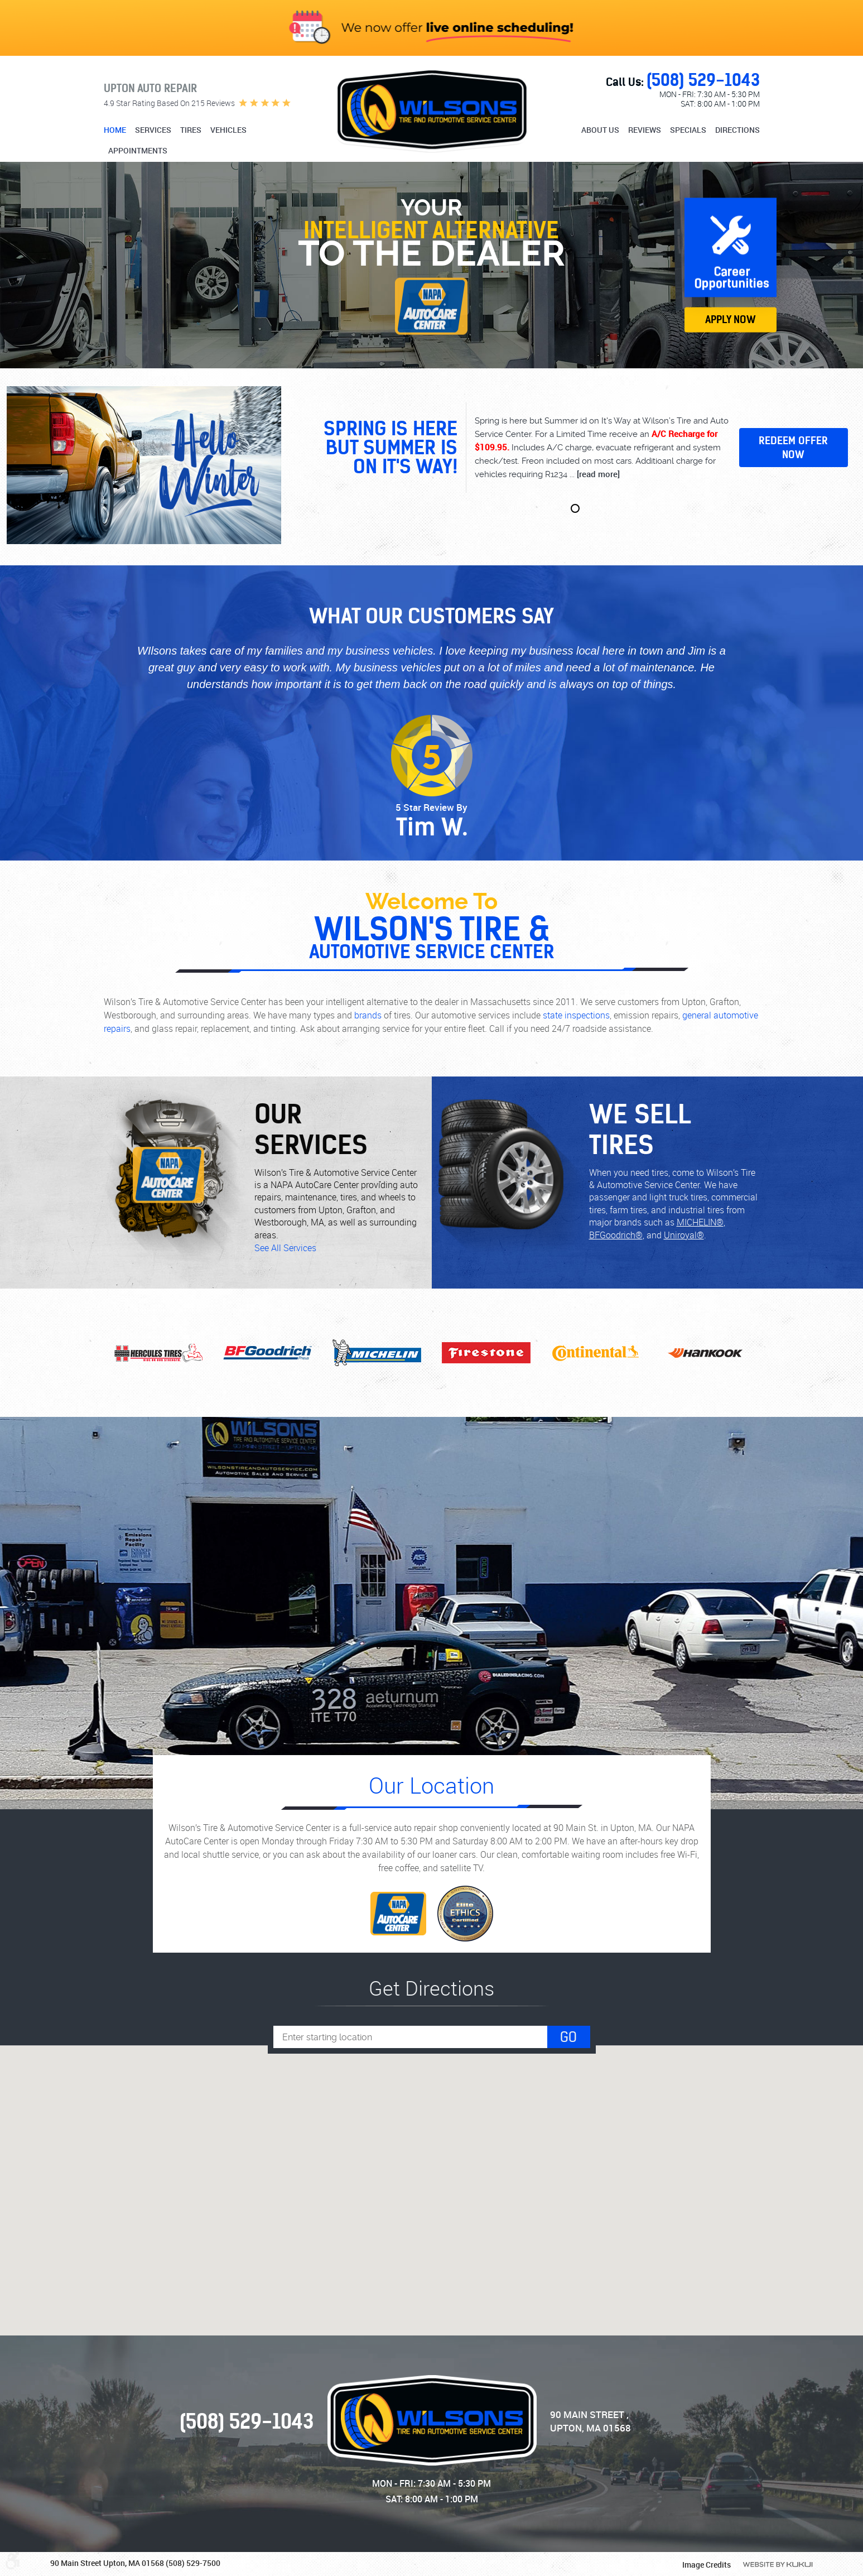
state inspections (576, 1015)
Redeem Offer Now (793, 447)
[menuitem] (116, 130)
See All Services (285, 1248)
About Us (600, 130)
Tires (190, 130)
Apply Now (730, 319)
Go (568, 2037)
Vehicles (228, 130)
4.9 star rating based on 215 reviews (169, 103)
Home (115, 130)
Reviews (644, 130)
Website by (777, 2564)
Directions (737, 130)
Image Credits (706, 2564)
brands (368, 1015)
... (593, 474)
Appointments (137, 151)
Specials (688, 130)
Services (153, 130)
